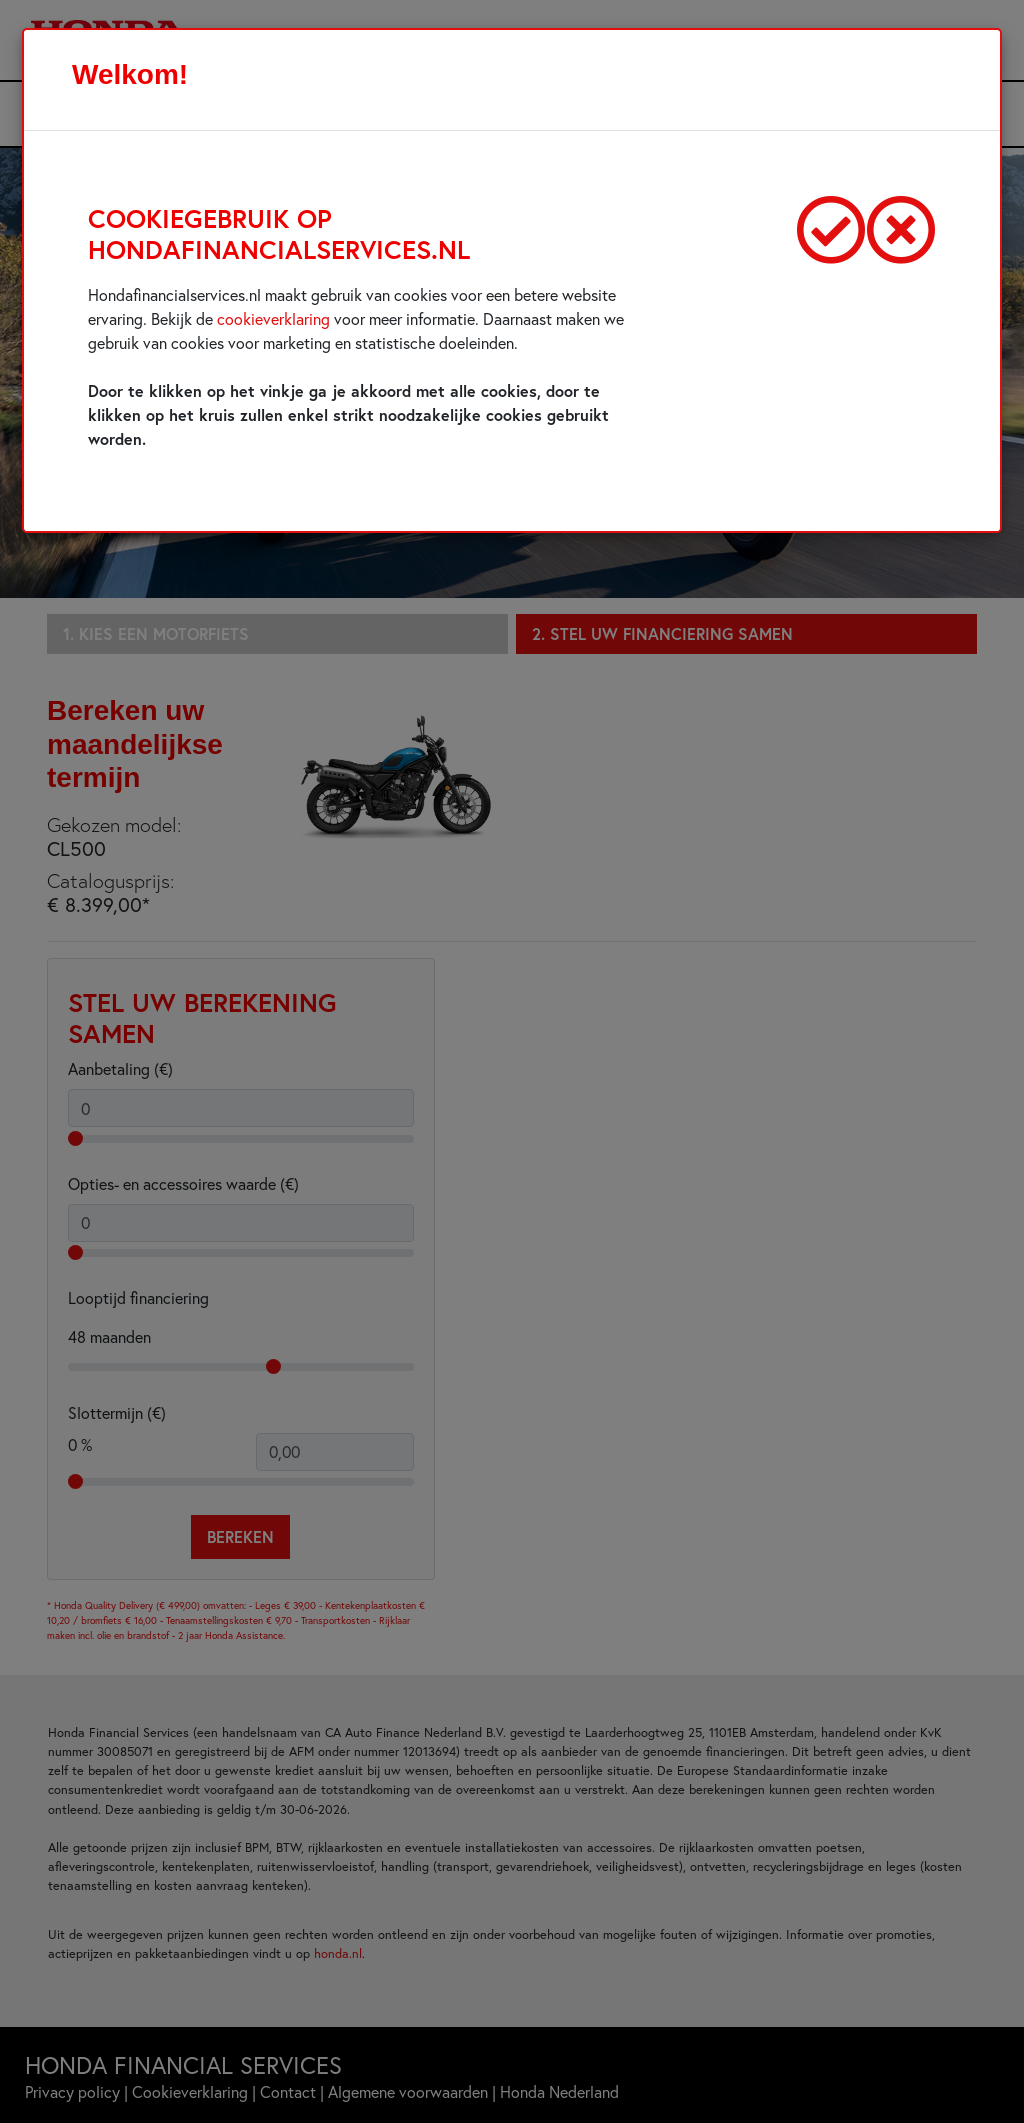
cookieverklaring (273, 318)
